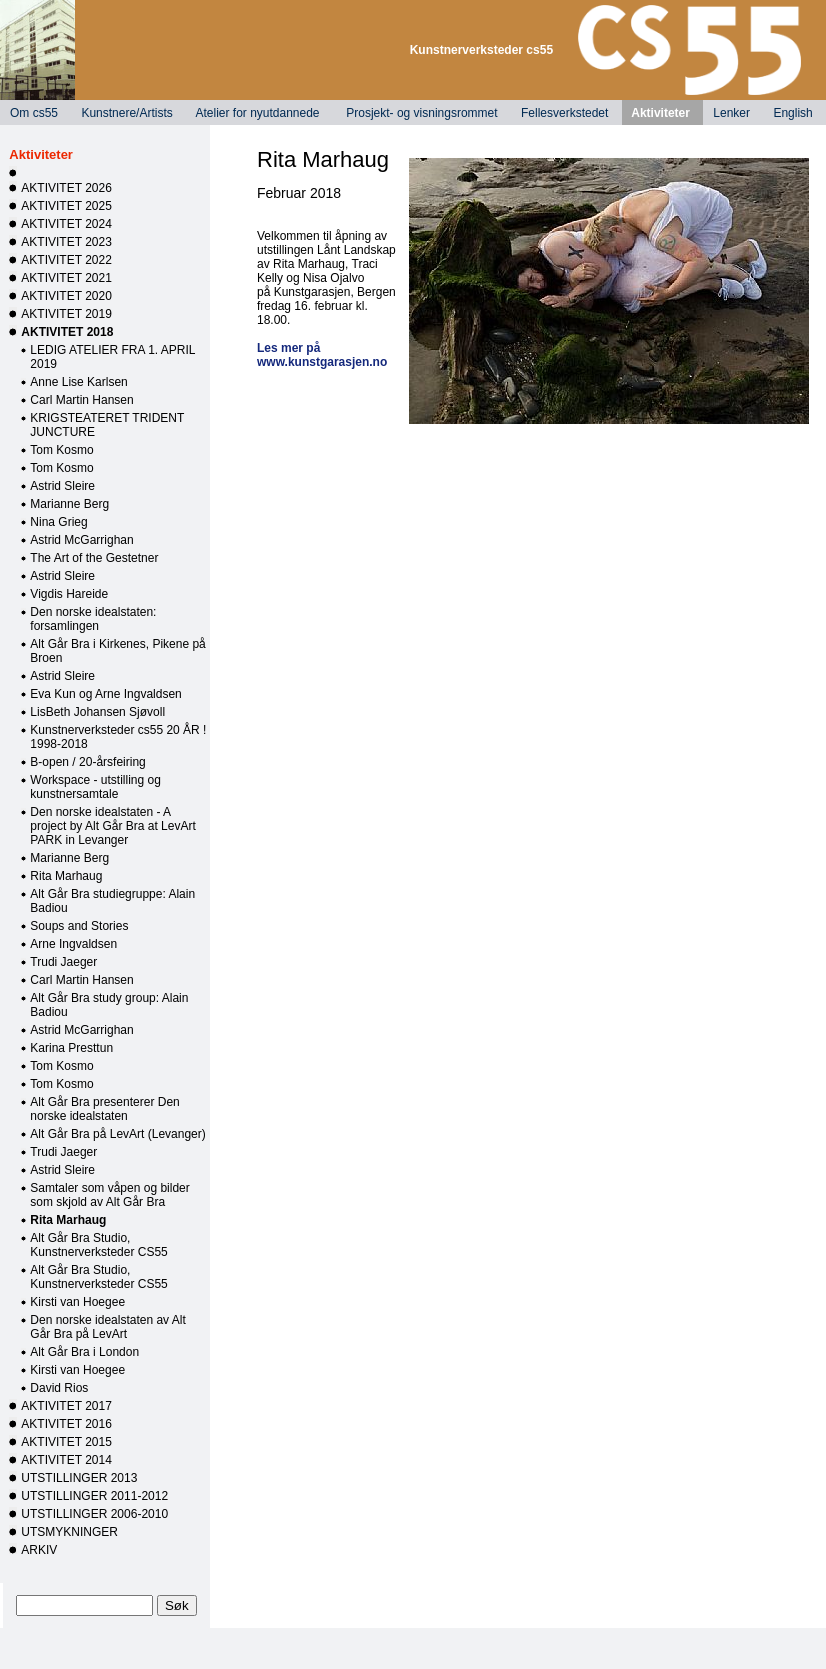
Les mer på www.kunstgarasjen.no (322, 355)
